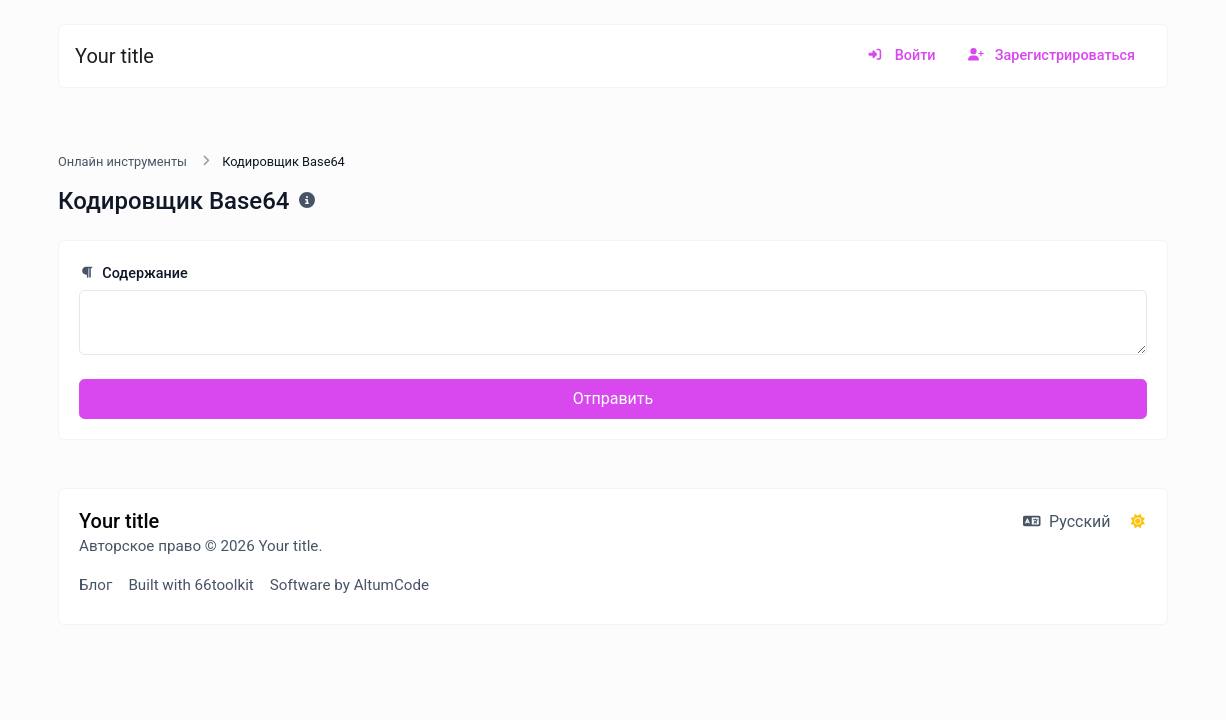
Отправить (613, 398)
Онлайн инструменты (122, 161)
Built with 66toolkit (190, 585)
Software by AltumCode (349, 585)
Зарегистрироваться (1051, 55)
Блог (95, 585)
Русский (1066, 521)
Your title (114, 56)
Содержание (133, 273)
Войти (901, 55)
